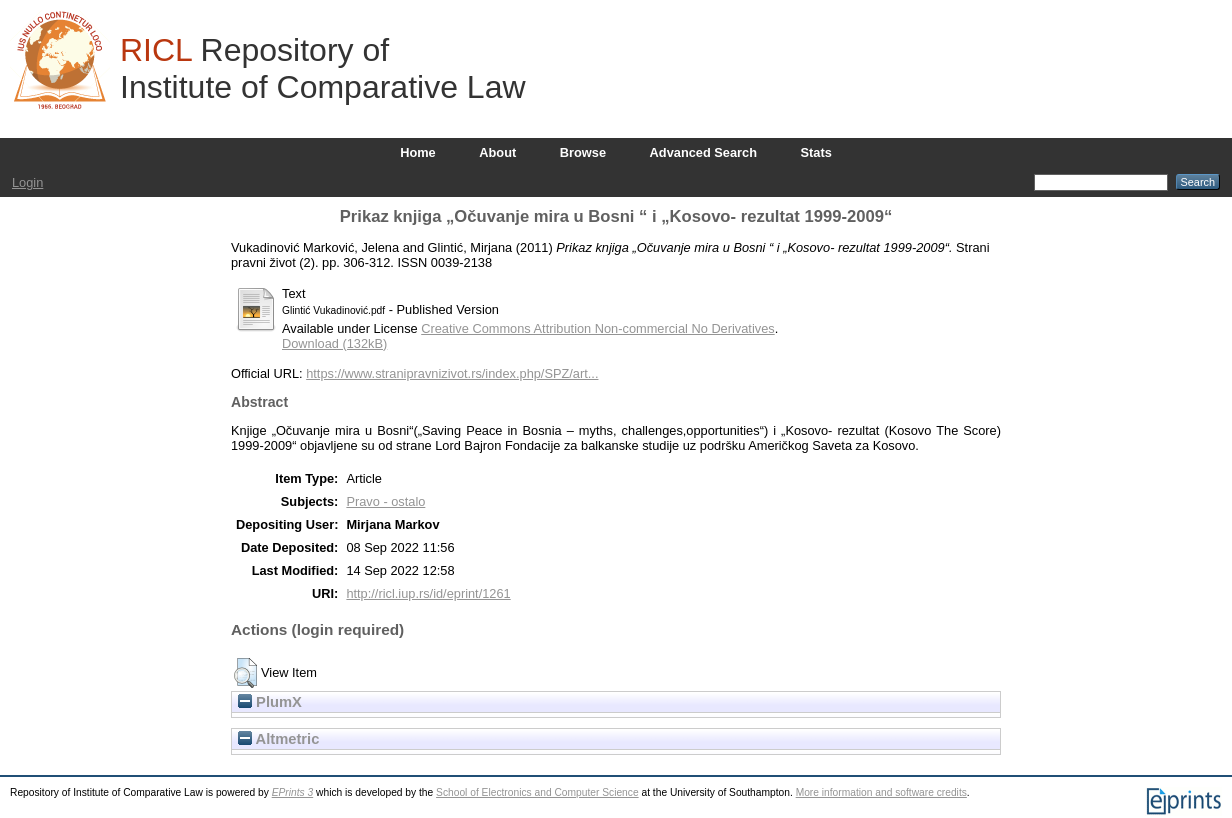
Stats (816, 152)
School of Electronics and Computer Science (537, 792)
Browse (583, 152)
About (497, 152)
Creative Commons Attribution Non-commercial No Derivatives (597, 328)
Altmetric (278, 739)
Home (418, 152)
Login (27, 182)
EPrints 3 (293, 792)
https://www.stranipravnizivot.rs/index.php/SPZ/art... (452, 373)
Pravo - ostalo (385, 501)
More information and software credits (881, 792)
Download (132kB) (334, 343)
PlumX (270, 702)
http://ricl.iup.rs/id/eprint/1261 (428, 593)
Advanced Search (703, 152)
